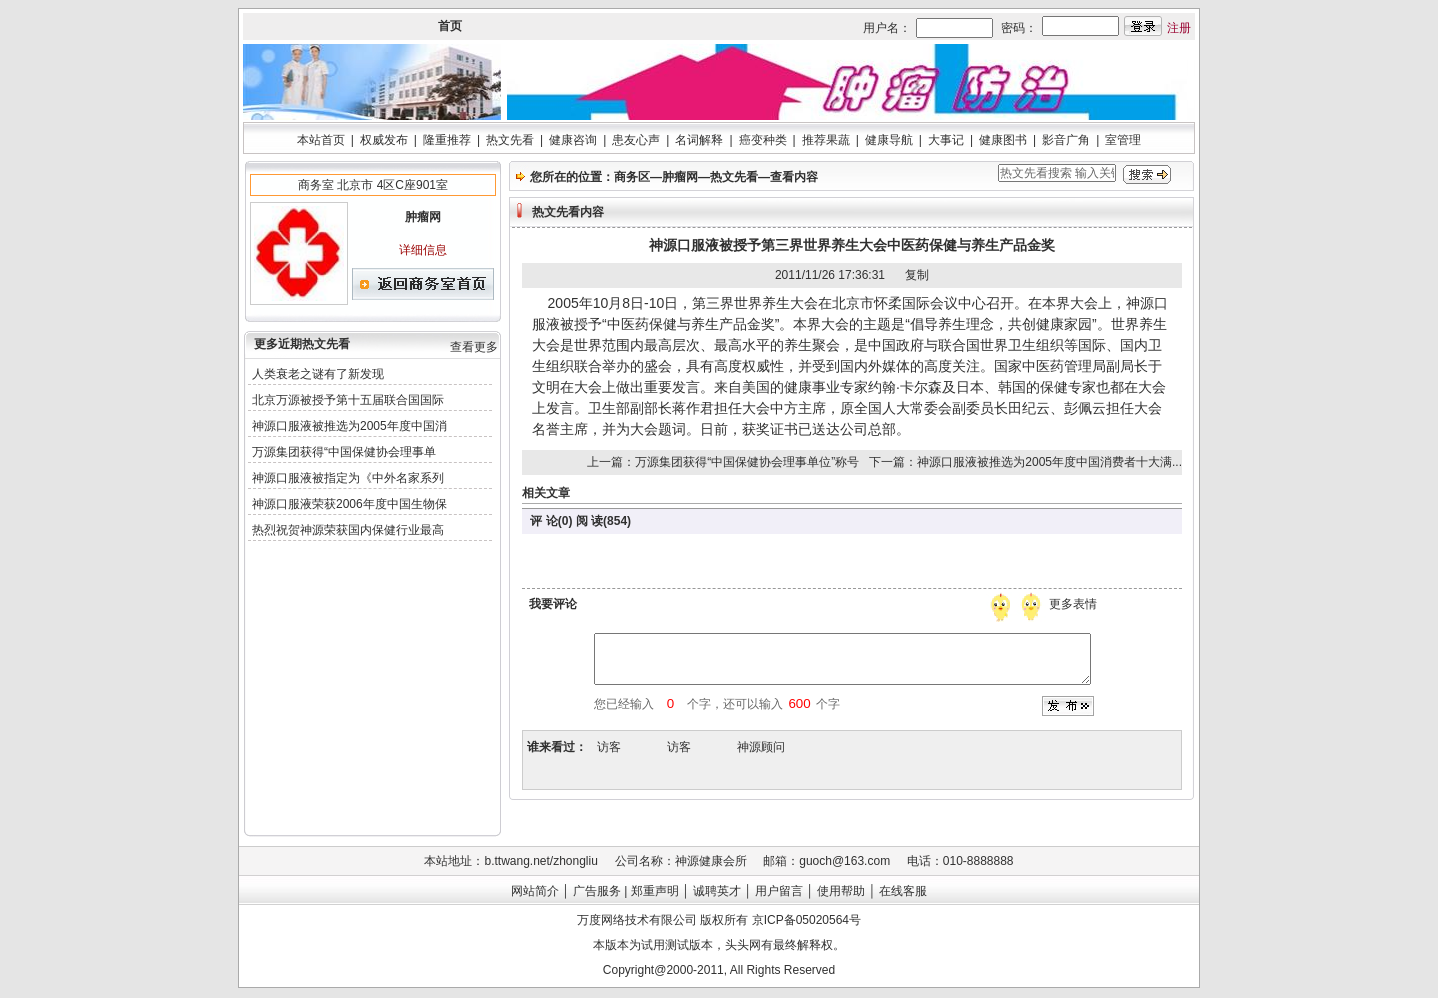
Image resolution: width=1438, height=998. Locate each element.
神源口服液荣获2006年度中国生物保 (349, 504)
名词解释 (699, 140)
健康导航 (889, 140)
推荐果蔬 (826, 140)
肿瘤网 (680, 177)
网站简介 (535, 891)
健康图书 (1003, 140)
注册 (1179, 28)
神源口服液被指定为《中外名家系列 (348, 478)
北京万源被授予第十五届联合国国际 (348, 400)
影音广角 (1066, 140)
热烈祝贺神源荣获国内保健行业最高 (348, 530)
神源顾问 (761, 747)
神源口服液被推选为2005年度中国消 (349, 426)
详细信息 (423, 250)
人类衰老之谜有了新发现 (318, 374)
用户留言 (779, 891)
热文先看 (510, 140)
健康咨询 (573, 140)
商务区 (632, 177)
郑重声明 (655, 891)
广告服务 (597, 891)
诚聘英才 (717, 891)
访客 (609, 747)
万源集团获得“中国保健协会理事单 (344, 452)
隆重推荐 (447, 140)
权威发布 (384, 140)
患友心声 (636, 140)
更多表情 (1075, 604)
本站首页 (321, 140)
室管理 (1123, 140)
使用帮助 (841, 891)
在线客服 (903, 891)
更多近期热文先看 (302, 344)
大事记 (946, 140)
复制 (917, 275)
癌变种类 (763, 140)
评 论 (543, 521)
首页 (450, 26)
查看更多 (474, 347)
